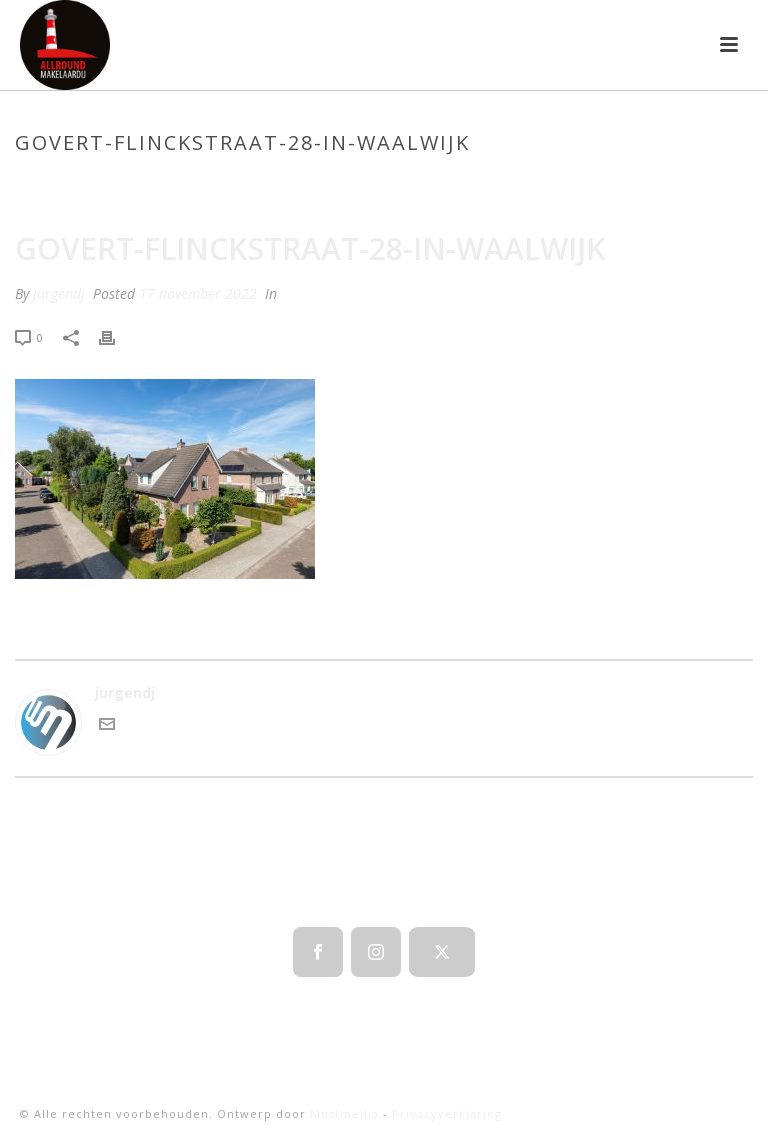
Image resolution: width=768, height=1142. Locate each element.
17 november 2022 (198, 293)
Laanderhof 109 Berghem (388, 185)
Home (271, 185)
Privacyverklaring (447, 1113)
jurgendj (59, 293)
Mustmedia (344, 1113)
